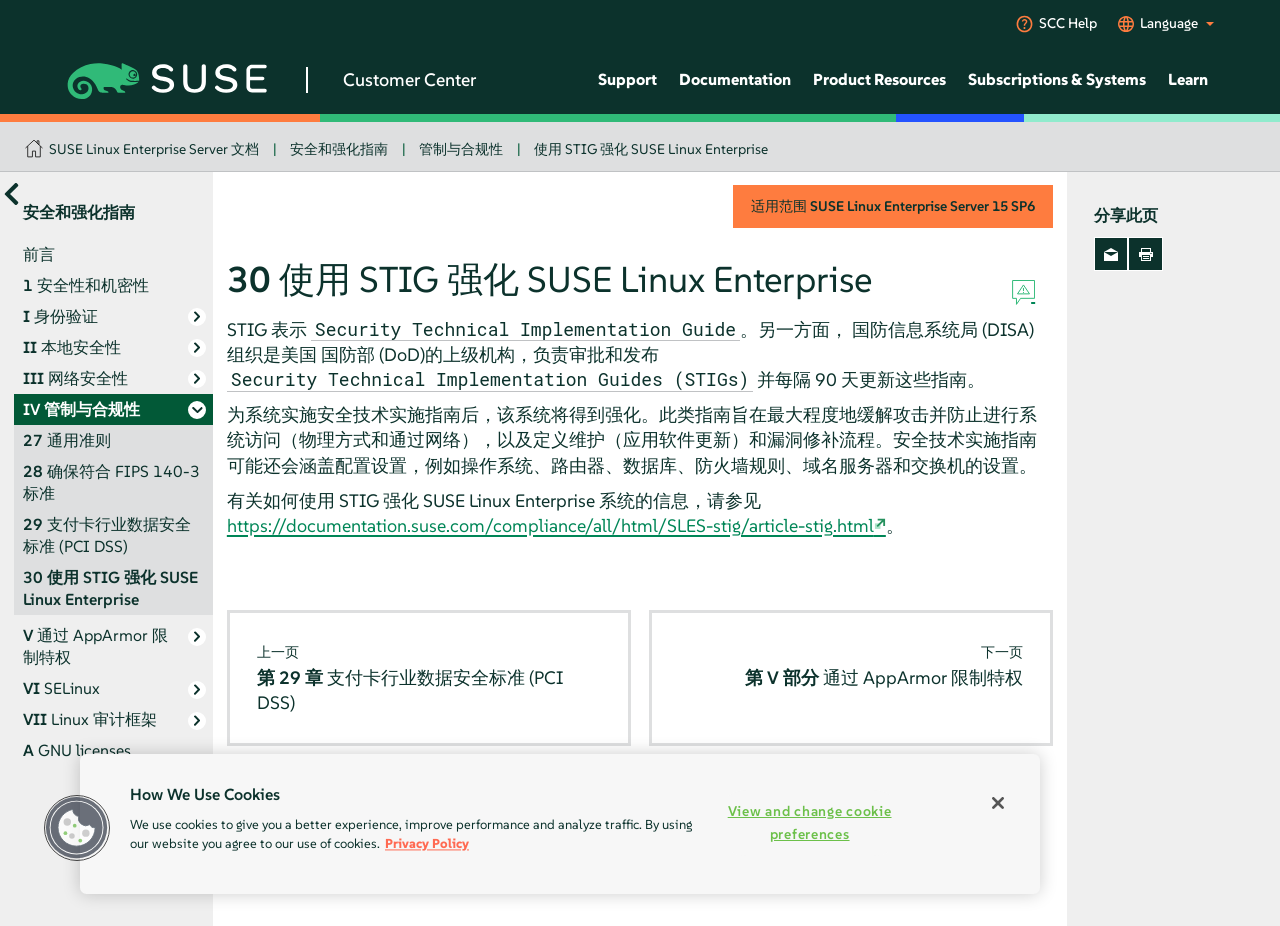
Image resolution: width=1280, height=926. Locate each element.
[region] (560, 824)
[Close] (998, 803)
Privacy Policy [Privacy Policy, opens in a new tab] (427, 843)
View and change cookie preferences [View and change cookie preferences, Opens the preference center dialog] (810, 822)
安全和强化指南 (339, 149)
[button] (77, 828)
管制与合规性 (461, 149)
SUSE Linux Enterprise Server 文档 (154, 149)
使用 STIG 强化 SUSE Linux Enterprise (651, 149)
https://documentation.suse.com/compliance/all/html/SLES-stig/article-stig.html (550, 525)
